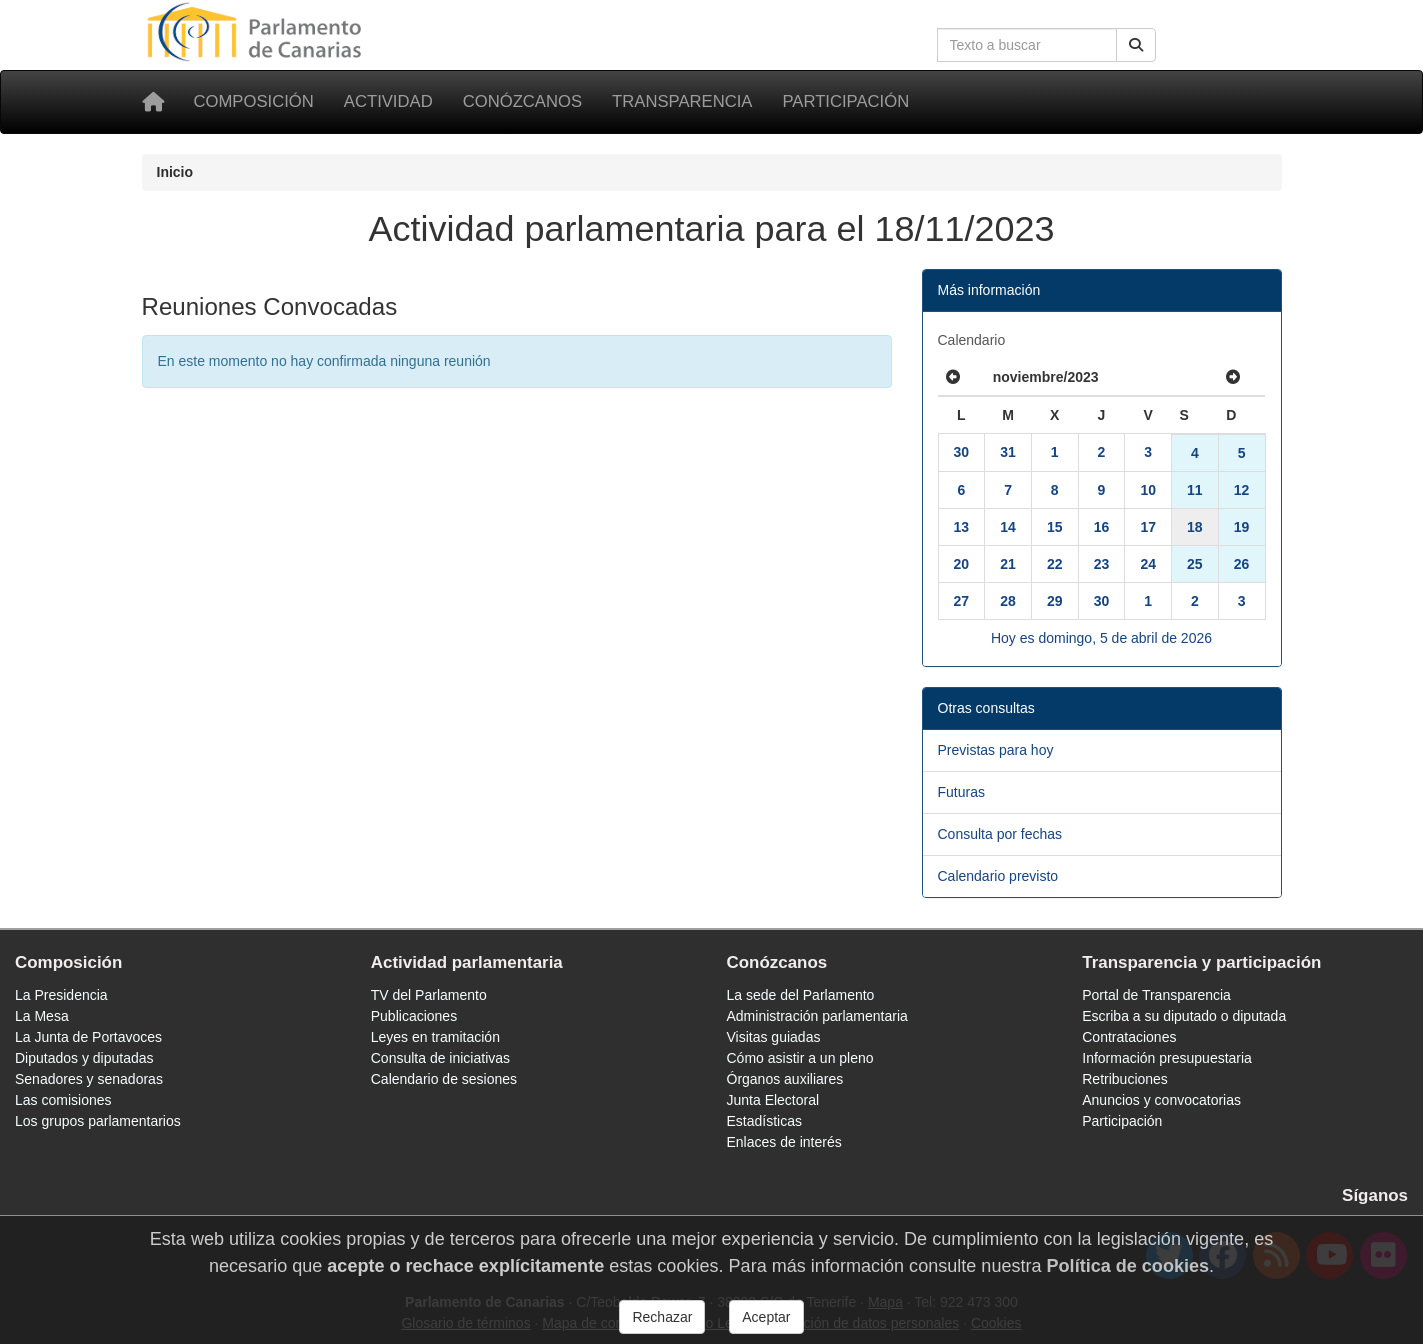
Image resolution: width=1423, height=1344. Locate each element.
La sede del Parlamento (801, 995)
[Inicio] (153, 102)
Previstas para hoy (996, 750)
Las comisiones (63, 1100)
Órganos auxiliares (785, 1079)
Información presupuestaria (1167, 1058)
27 (962, 601)
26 (1242, 564)
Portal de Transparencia (1156, 995)
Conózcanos (522, 101)
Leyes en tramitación (435, 1037)
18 (1195, 527)
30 (962, 452)
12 (1242, 490)
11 (1195, 490)
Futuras (961, 792)
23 (1102, 564)
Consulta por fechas (1000, 834)
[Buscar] (1136, 45)
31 (1008, 452)
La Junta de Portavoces (88, 1037)
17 (1148, 527)
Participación (845, 101)
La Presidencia (61, 995)
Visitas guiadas (774, 1037)
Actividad (388, 101)
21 (1008, 564)
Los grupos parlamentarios (98, 1121)
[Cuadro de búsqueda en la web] (1027, 45)
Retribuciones (1125, 1079)
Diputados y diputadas (84, 1058)
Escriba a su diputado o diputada (1184, 1016)
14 (1008, 527)
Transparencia (682, 101)
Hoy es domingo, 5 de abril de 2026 (1101, 638)
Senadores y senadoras (89, 1079)
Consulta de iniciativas (440, 1058)
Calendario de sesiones (444, 1079)
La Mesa (42, 1016)
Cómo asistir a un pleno (800, 1058)
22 (1055, 564)
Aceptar (766, 1326)
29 (1055, 601)
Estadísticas (764, 1121)
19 (1242, 527)
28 (1008, 601)
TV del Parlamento (429, 995)
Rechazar (662, 1326)
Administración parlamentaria (817, 1016)
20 (962, 564)
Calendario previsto (998, 876)
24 (1148, 564)
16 (1102, 527)
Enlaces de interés (784, 1142)
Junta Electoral (773, 1100)
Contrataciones (1129, 1037)
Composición (254, 101)
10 (1148, 490)
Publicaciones (414, 1016)
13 (962, 527)
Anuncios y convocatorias (1161, 1100)
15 (1055, 527)
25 (1195, 564)
